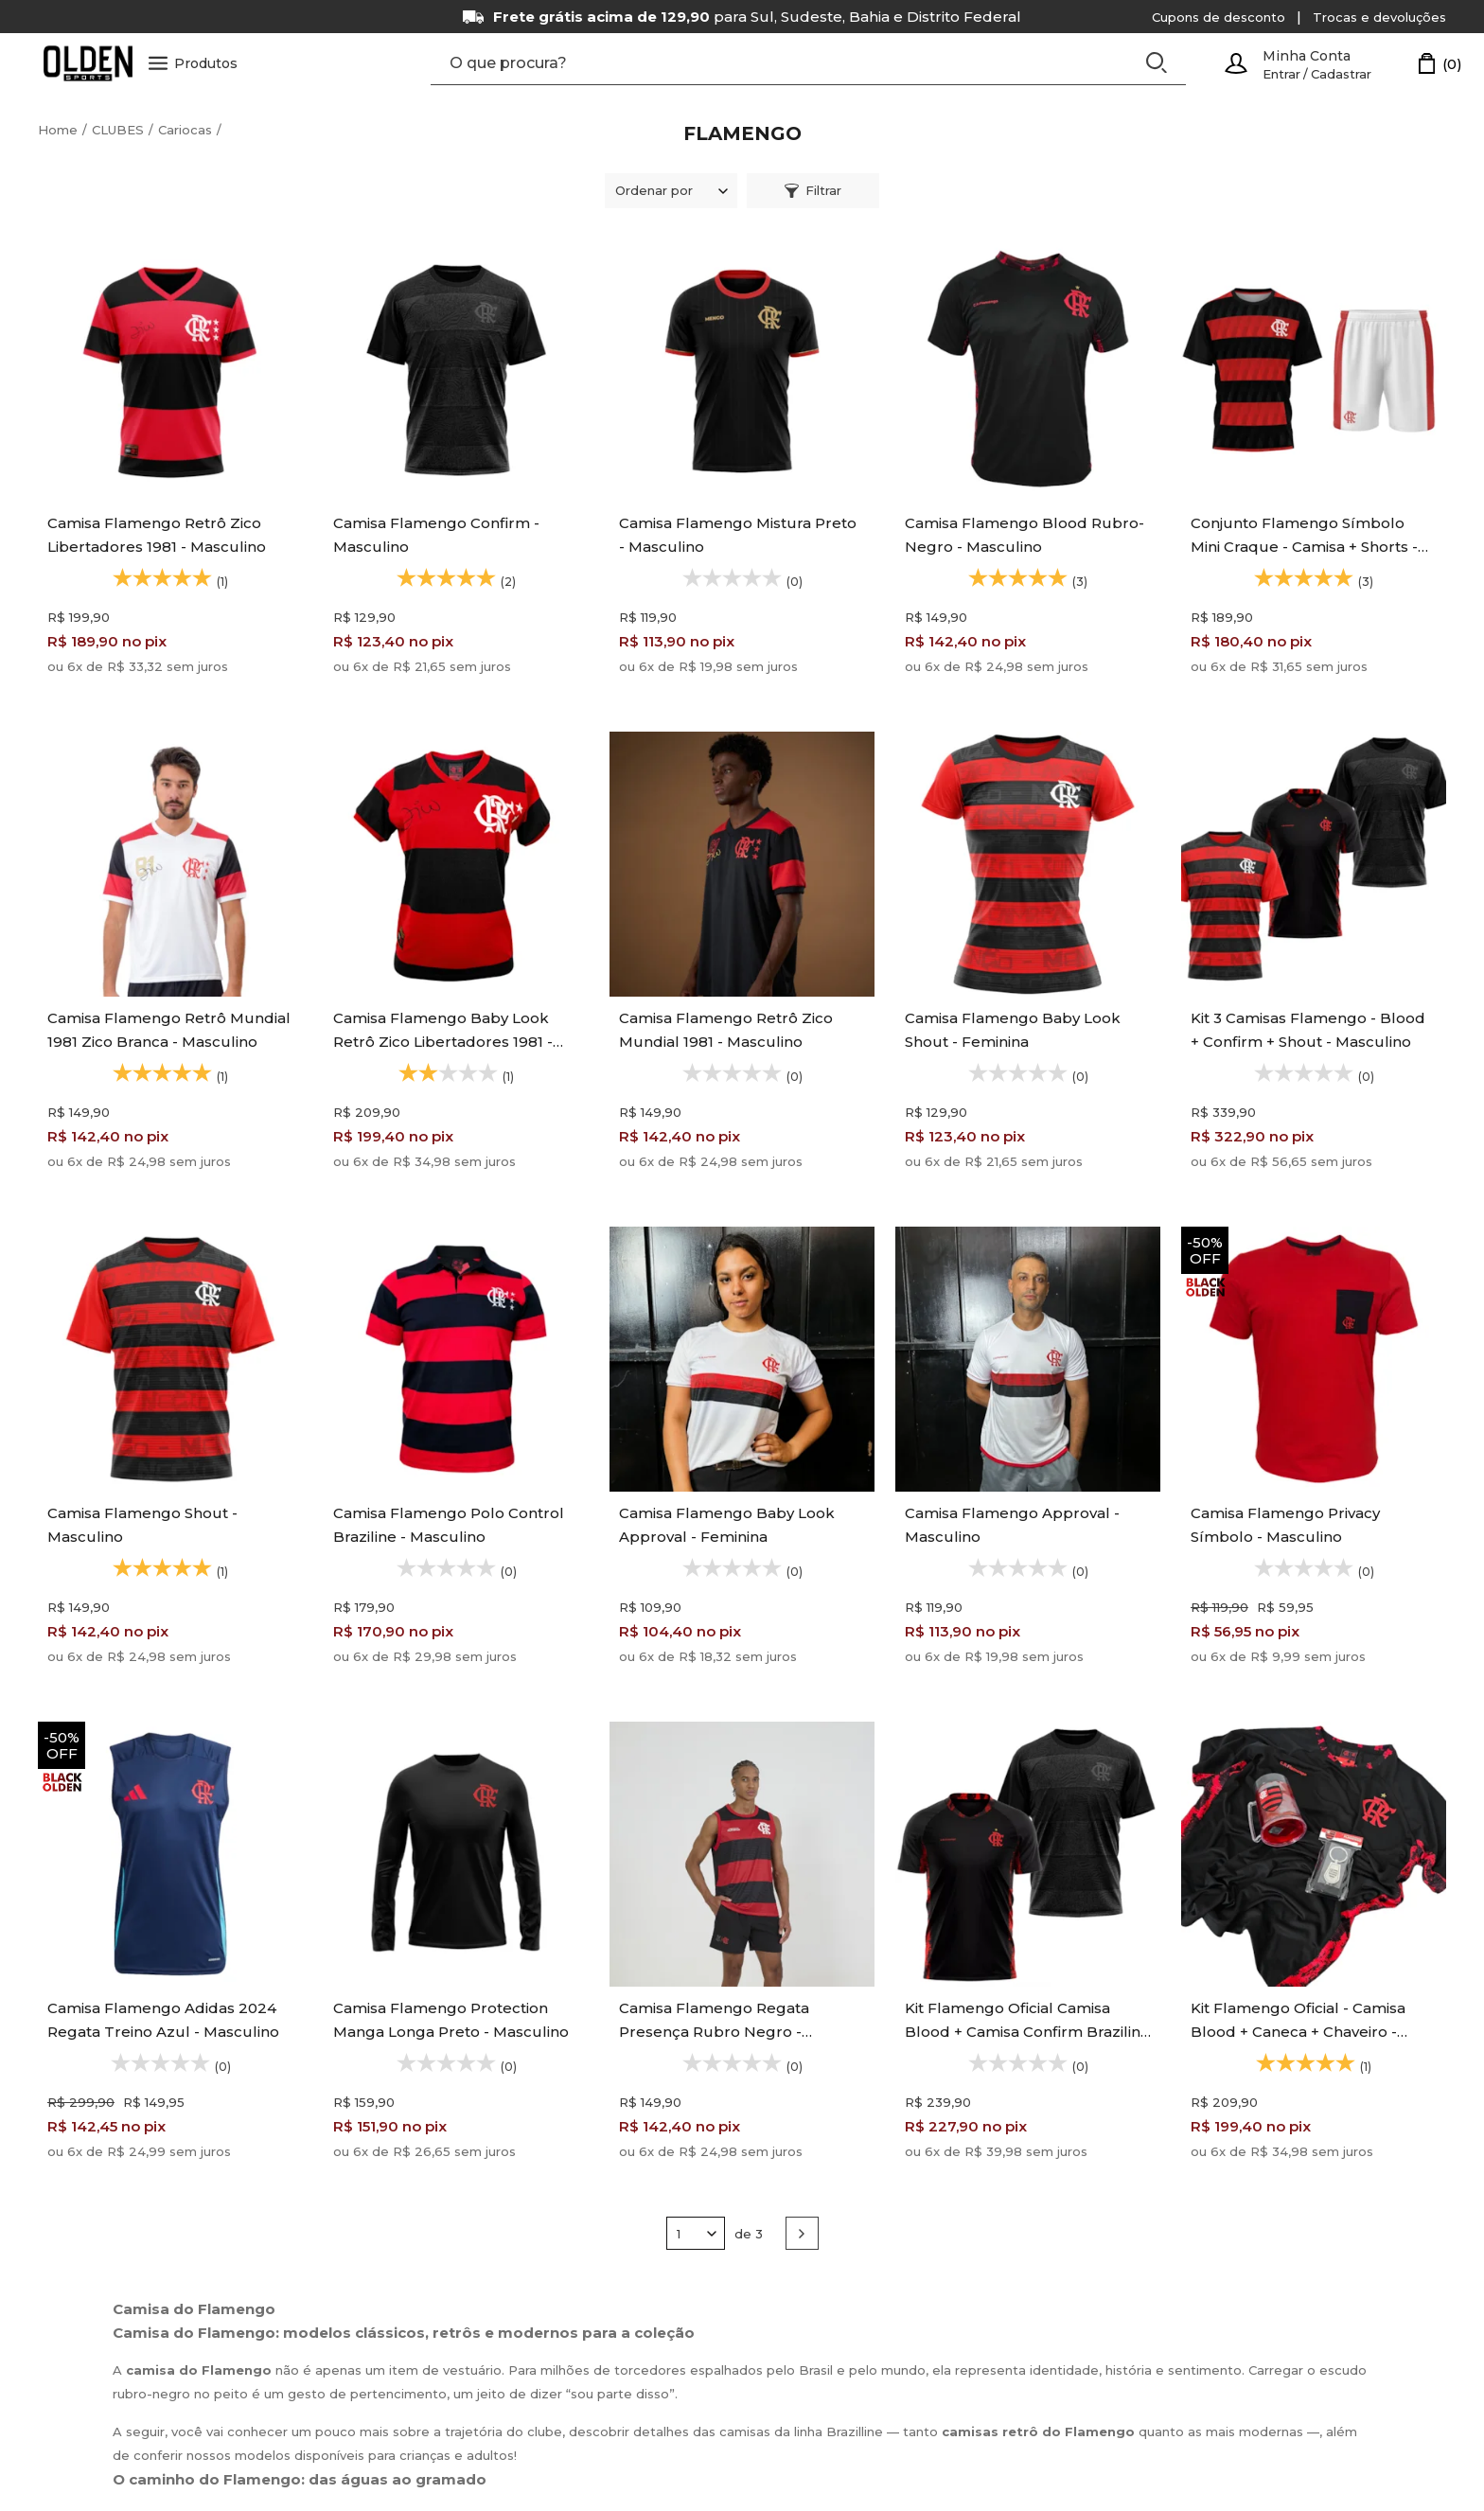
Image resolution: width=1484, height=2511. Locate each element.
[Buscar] (1156, 63)
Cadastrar (1341, 74)
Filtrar (813, 191)
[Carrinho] (1440, 64)
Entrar (1281, 74)
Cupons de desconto (1218, 17)
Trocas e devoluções (1379, 17)
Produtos (194, 64)
